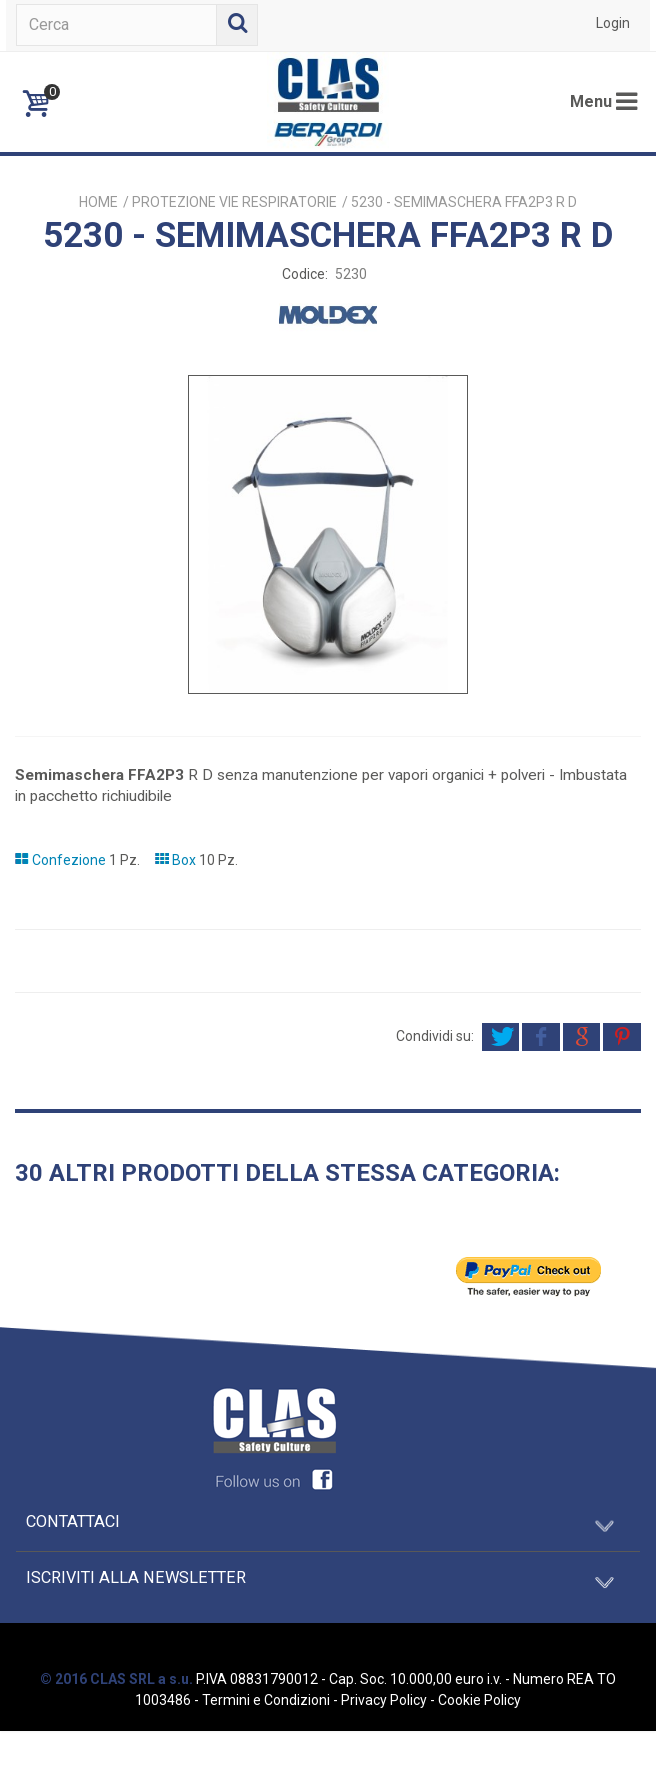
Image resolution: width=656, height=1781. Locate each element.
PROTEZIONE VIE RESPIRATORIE (234, 202)
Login (613, 23)
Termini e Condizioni (266, 1700)
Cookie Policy (479, 1700)
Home (98, 202)
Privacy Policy (384, 1700)
